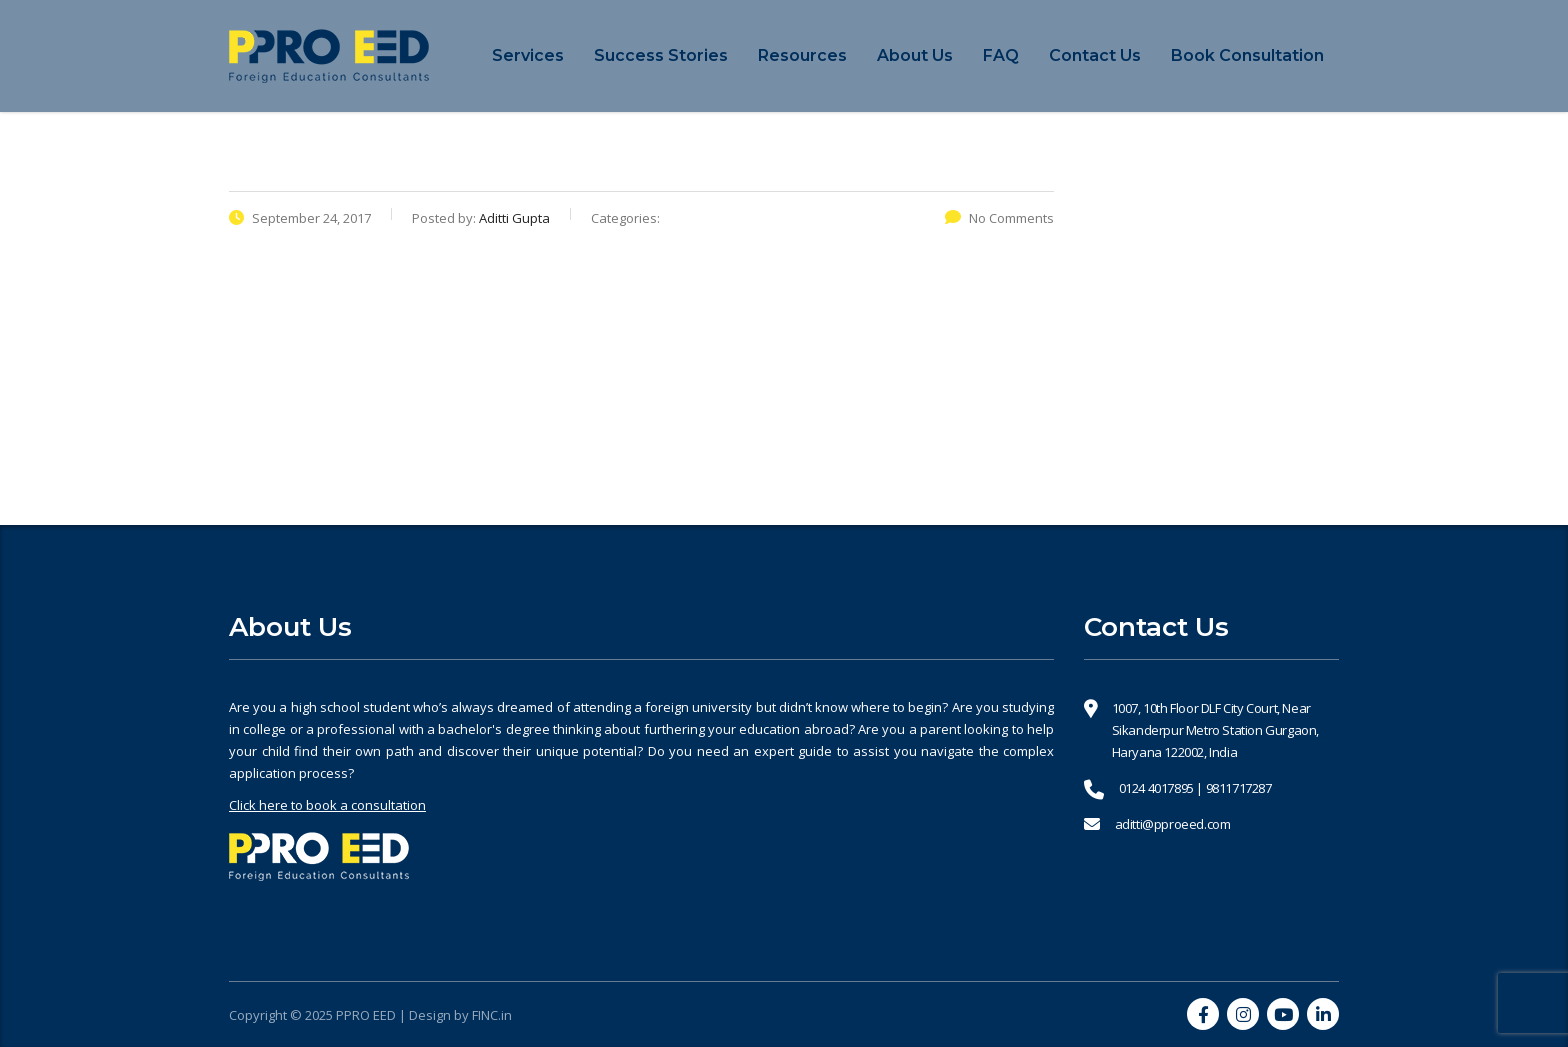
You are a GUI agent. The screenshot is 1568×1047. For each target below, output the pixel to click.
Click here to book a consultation (327, 805)
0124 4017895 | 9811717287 (1195, 788)
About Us (915, 55)
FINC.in (492, 1015)
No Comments (999, 218)
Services (528, 55)
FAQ (1001, 55)
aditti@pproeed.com (1173, 824)
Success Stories (661, 55)
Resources (802, 55)
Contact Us (1095, 55)
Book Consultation (1247, 55)
